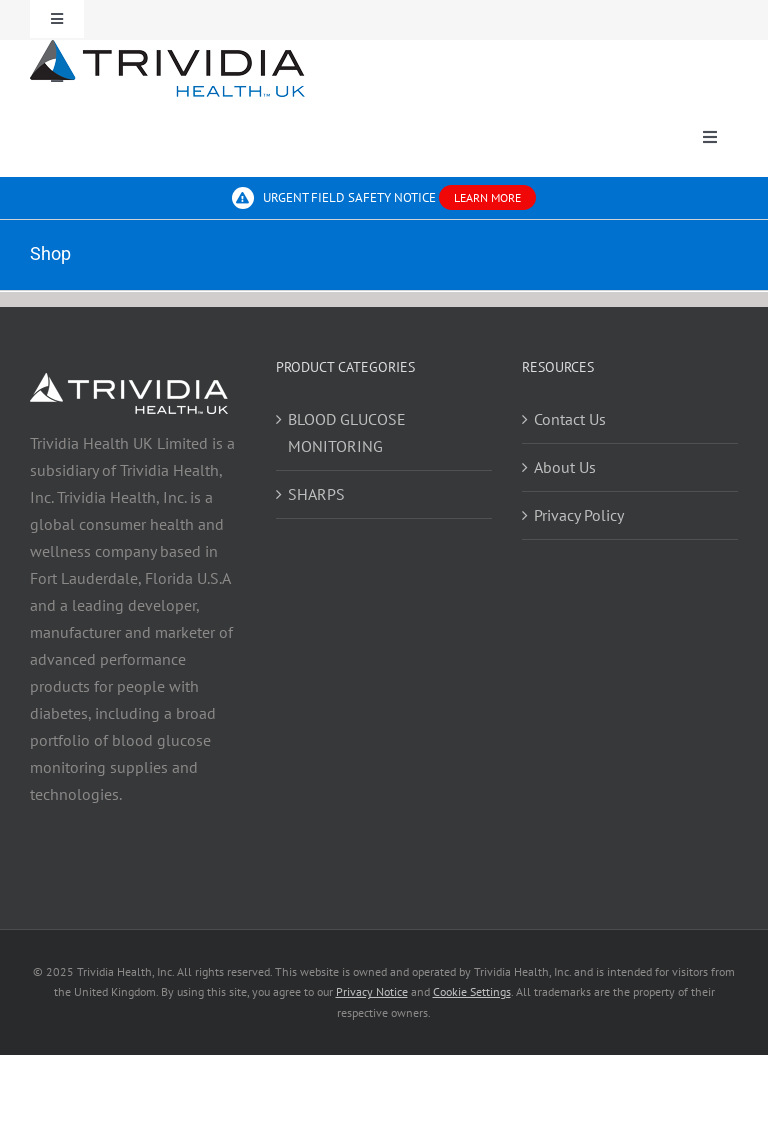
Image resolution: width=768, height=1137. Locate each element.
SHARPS (316, 494)
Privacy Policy (579, 515)
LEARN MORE (487, 197)
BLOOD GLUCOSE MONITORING (347, 432)
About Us (565, 467)
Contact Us (570, 419)
